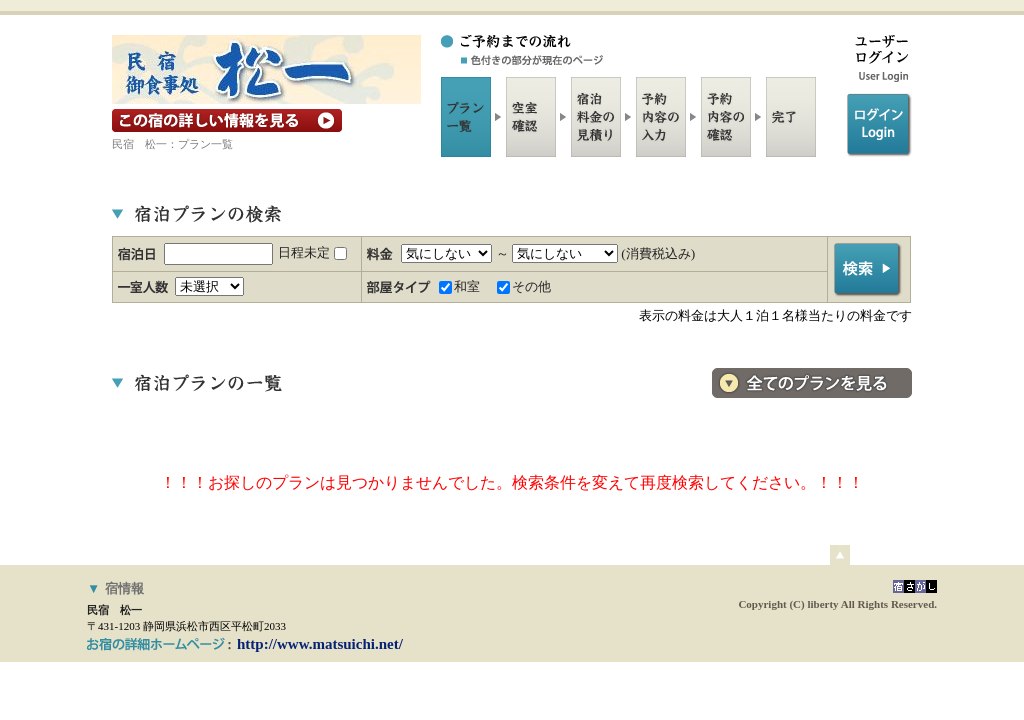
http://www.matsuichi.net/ (320, 644)
